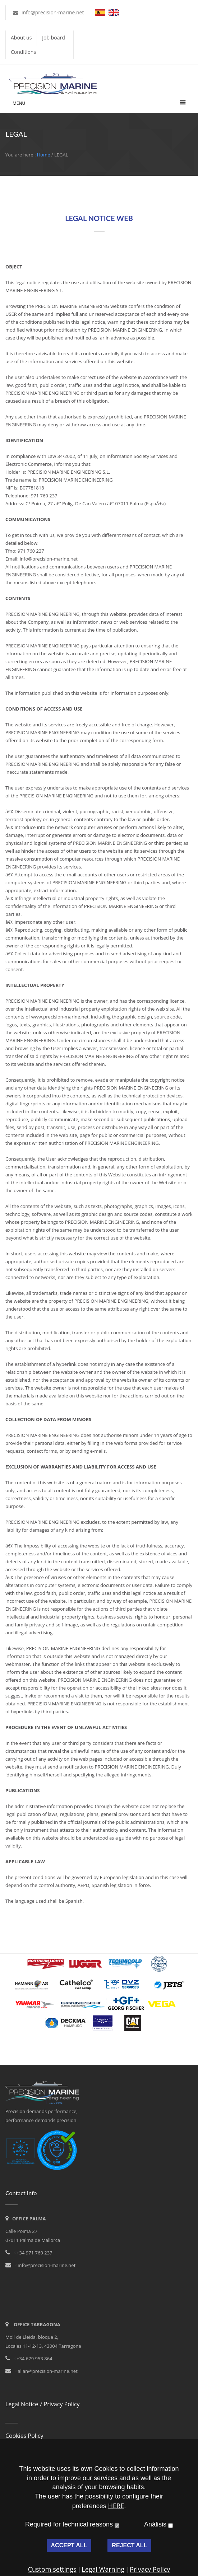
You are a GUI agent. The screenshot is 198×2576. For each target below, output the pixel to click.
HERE (116, 2505)
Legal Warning (103, 2569)
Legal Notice (22, 2404)
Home (43, 154)
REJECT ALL (129, 2545)
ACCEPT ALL (69, 2545)
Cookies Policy (24, 2436)
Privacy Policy (62, 2404)
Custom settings (52, 2569)
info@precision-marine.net (53, 12)
